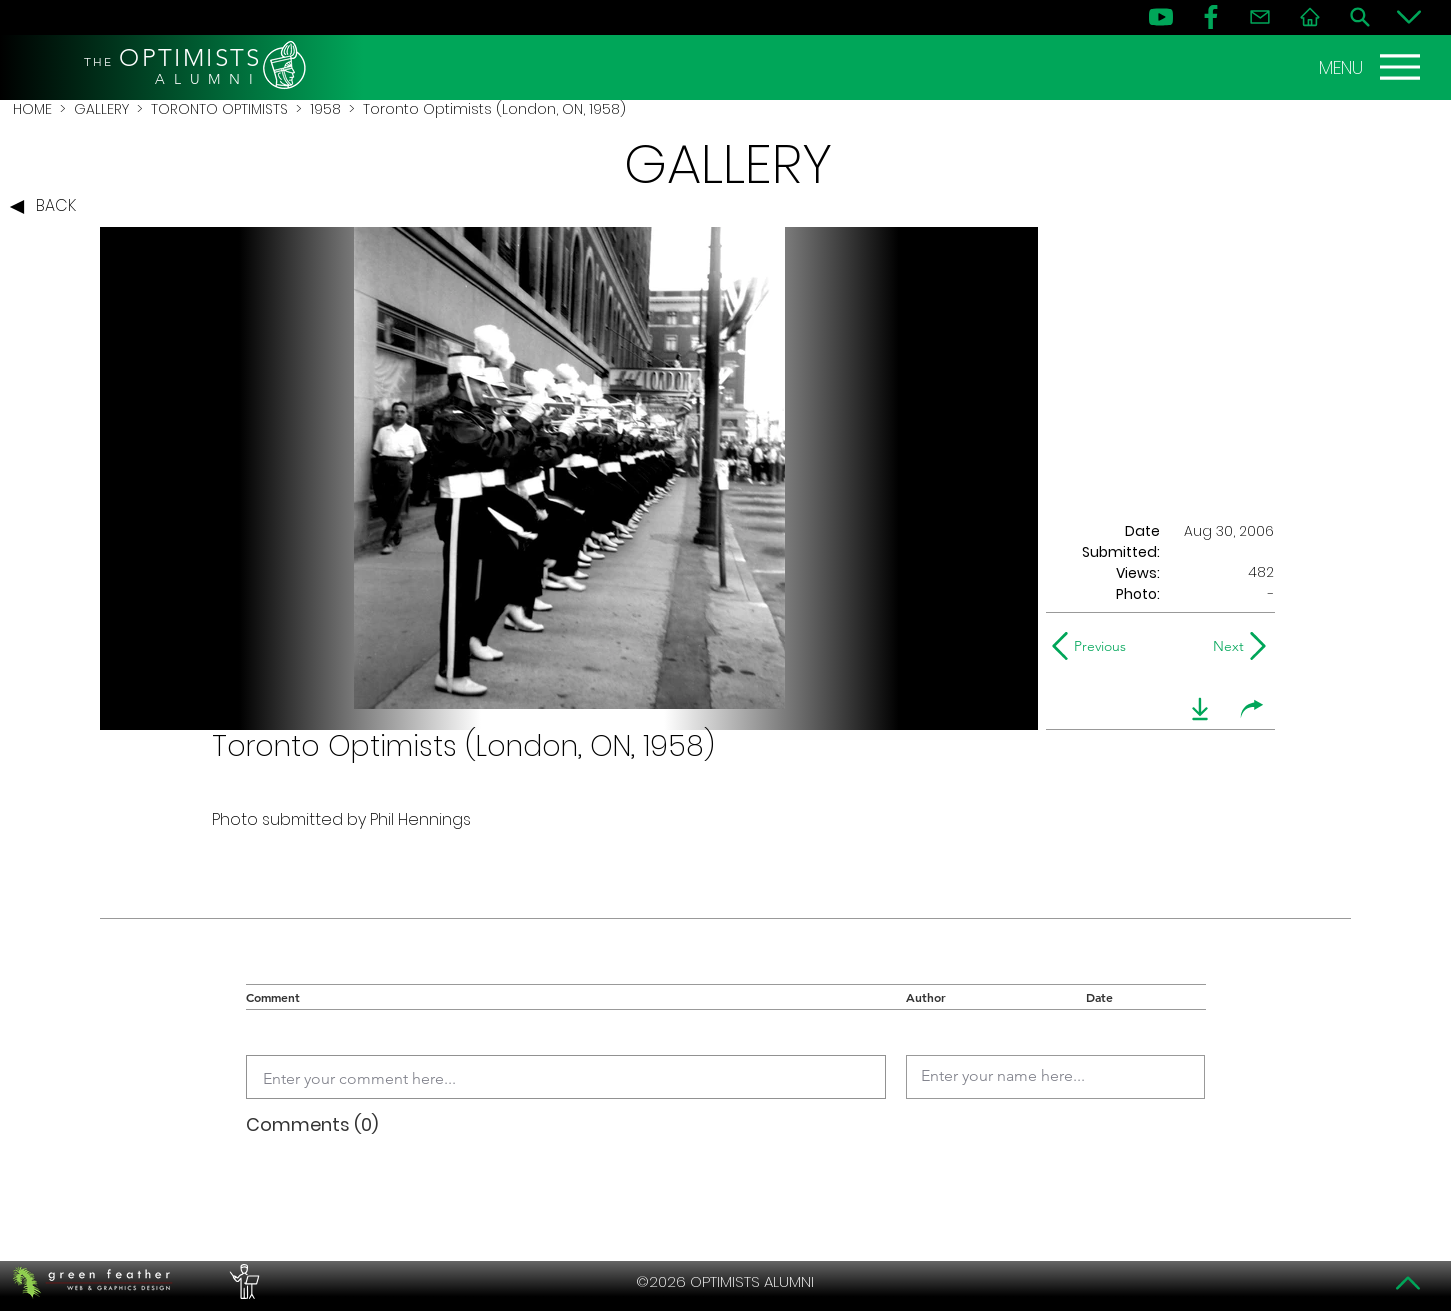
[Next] (1224, 646)
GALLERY (101, 109)
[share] (1252, 709)
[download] (1200, 709)
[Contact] (1260, 17)
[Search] (1360, 17)
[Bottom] (1409, 17)
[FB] (1211, 17)
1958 (325, 109)
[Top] (1409, 1283)
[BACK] (48, 207)
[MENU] (1372, 67)
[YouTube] (1161, 17)
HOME (32, 109)
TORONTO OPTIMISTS (219, 109)
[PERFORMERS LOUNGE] (242, 1282)
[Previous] (1093, 646)
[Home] (1310, 17)
